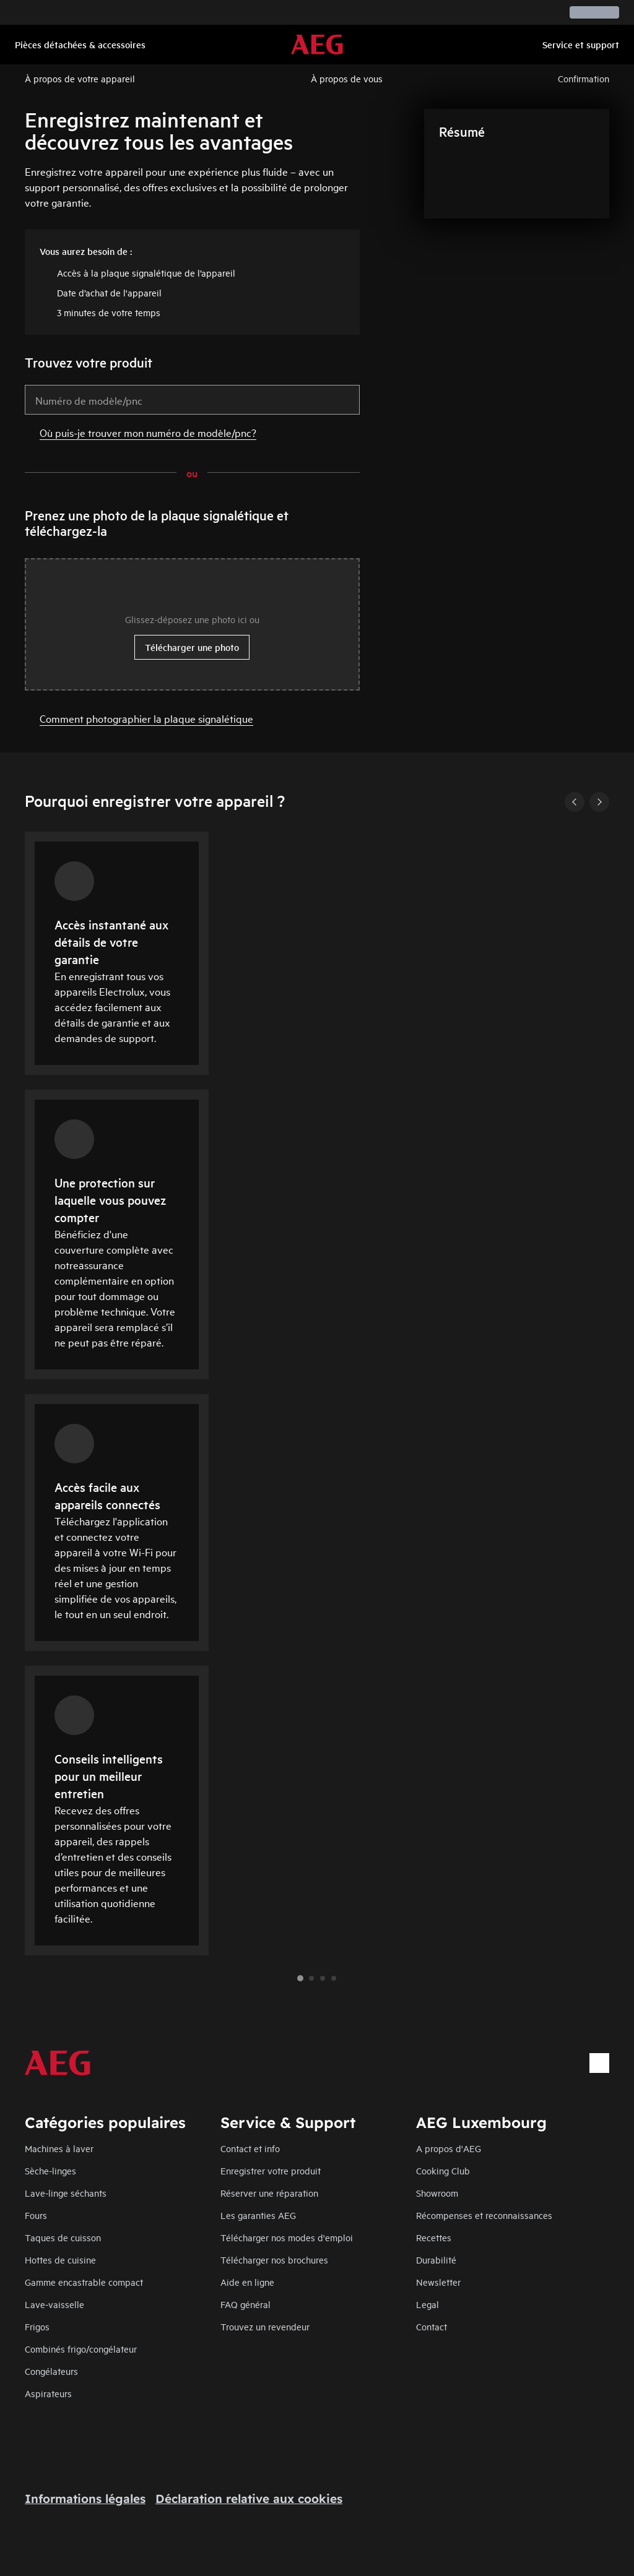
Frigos (37, 2326)
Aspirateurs (48, 2393)
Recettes (433, 2237)
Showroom (437, 2193)
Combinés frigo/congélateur (81, 2348)
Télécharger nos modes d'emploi (286, 2237)
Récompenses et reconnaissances (484, 2215)
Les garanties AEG (258, 2215)
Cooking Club (443, 2170)
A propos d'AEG (448, 2148)
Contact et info (250, 2148)
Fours (36, 2215)
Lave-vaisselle (54, 2304)
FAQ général (245, 2304)
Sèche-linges (50, 2170)
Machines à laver (59, 2148)
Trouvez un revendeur (265, 2326)
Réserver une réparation (269, 2193)
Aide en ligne (247, 2282)
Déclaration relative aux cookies (248, 2498)
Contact (431, 2326)
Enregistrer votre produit (270, 2170)
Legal (427, 2304)
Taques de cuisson (63, 2237)
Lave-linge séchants (65, 2193)
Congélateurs (51, 2371)
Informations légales (85, 2498)
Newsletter (438, 2282)
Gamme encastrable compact (84, 2282)
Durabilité (436, 2259)
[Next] (599, 802)
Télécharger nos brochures (274, 2259)
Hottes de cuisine (60, 2259)
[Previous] (574, 802)
